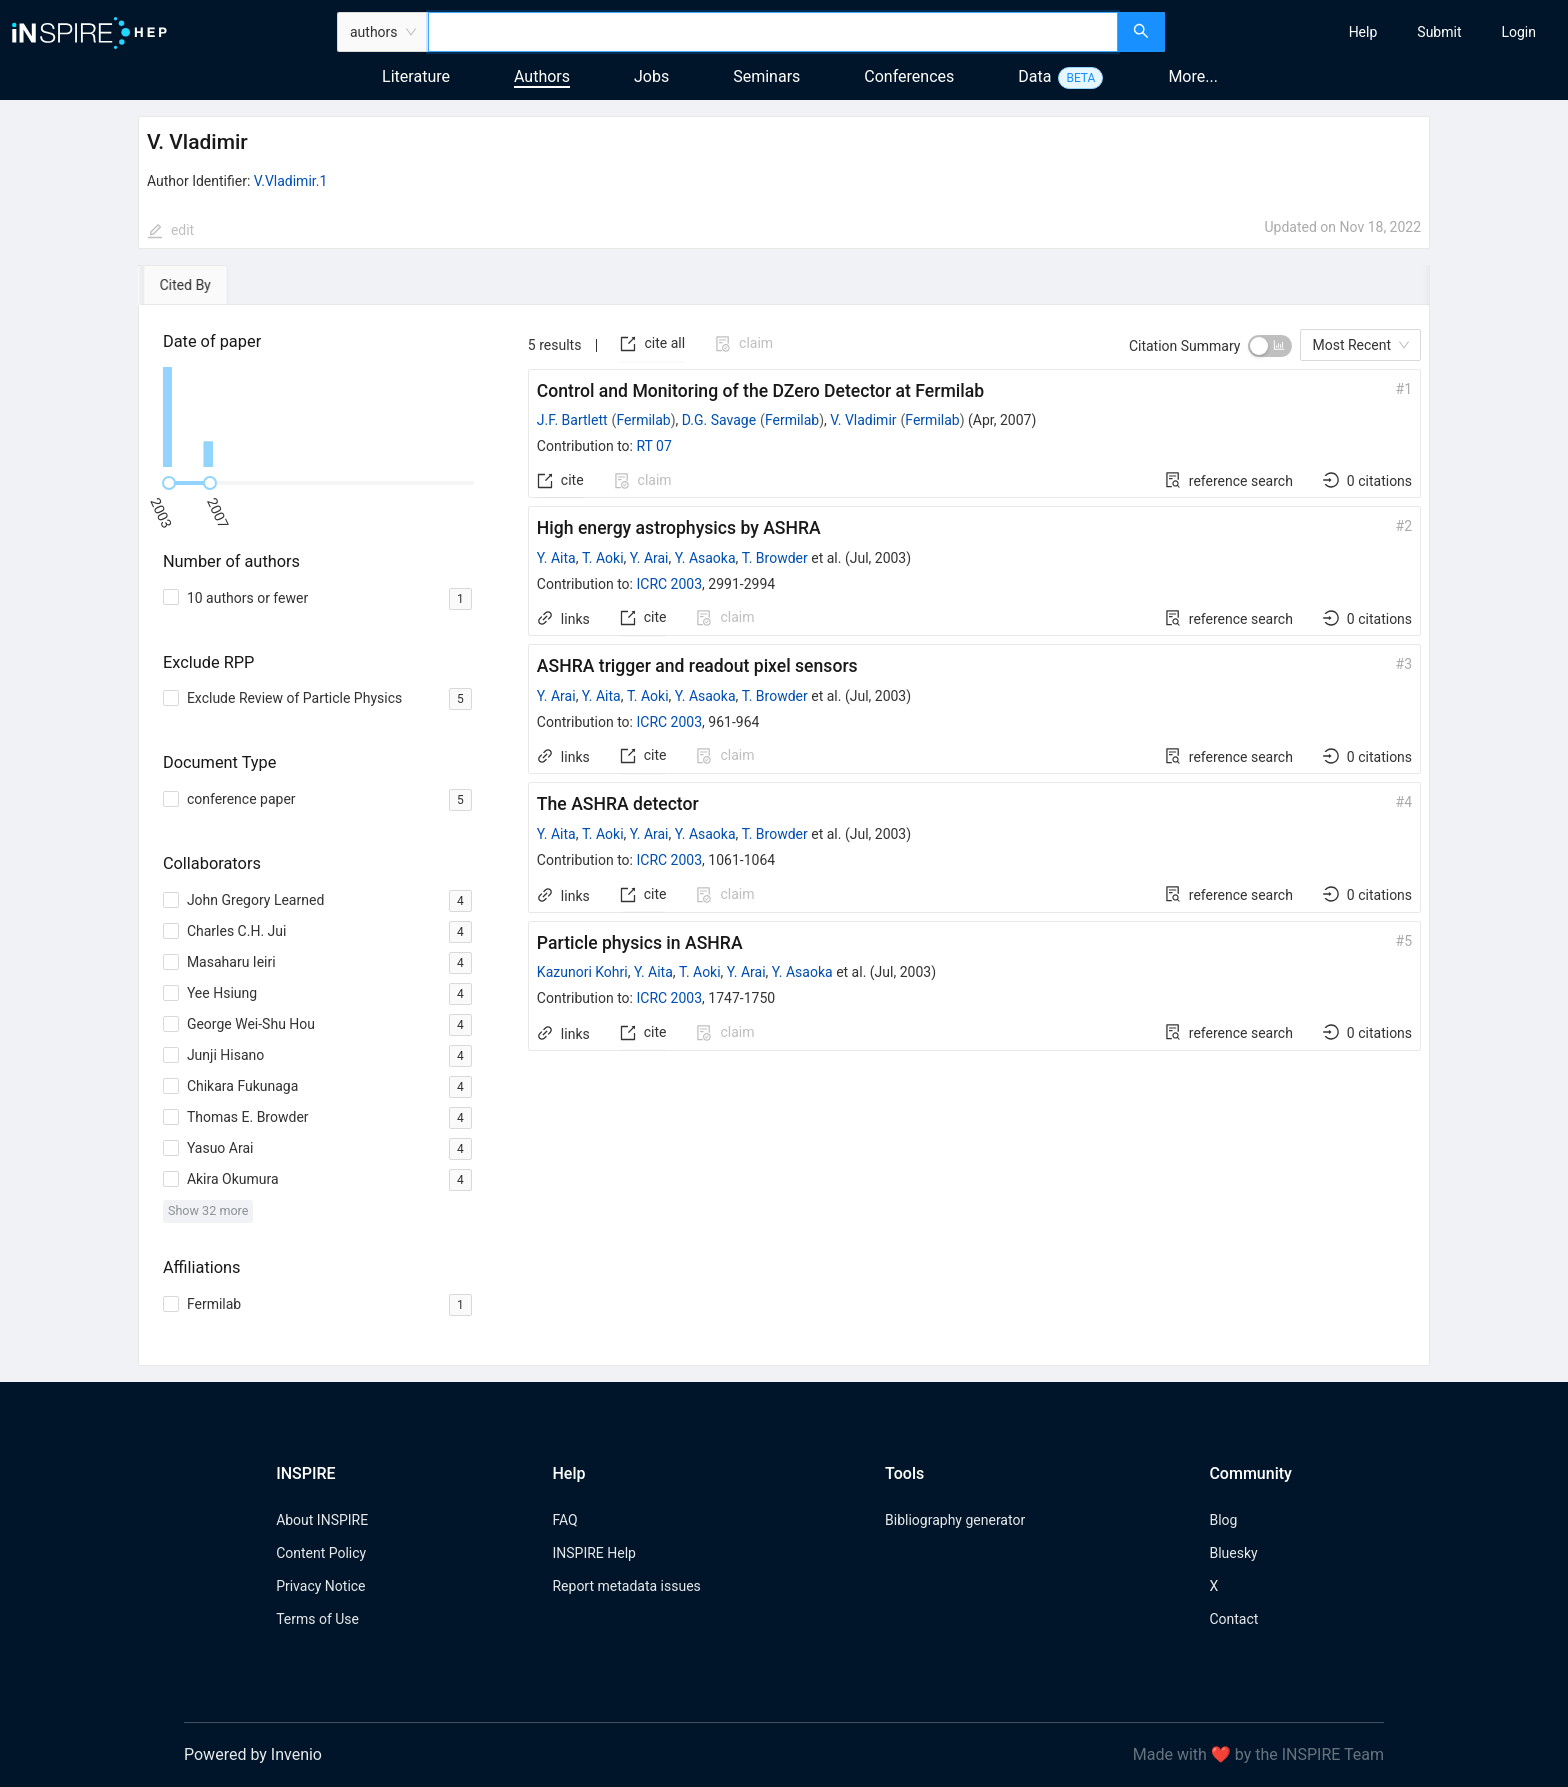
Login (1518, 32)
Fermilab (643, 420)
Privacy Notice (320, 1586)
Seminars (766, 76)
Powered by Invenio (253, 1754)
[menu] (1369, 32)
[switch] (1270, 346)
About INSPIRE (322, 1520)
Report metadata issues (626, 1586)
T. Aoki (603, 558)
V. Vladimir (863, 420)
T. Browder (775, 558)
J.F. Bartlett (572, 420)
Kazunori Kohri (582, 972)
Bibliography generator (955, 1520)
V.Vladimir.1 (290, 181)
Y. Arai (649, 558)
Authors (542, 76)
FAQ (564, 1520)
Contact (1233, 1619)
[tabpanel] (784, 835)
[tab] (195, 285)
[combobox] (773, 32)
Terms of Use (317, 1619)
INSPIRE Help (593, 1553)
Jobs (651, 76)
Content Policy (321, 1553)
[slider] (169, 483)
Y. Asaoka (705, 558)
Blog (1223, 1520)
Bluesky (1233, 1553)
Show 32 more (208, 1210)
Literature (416, 76)
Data (1034, 76)
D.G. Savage (719, 420)
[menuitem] (1363, 32)
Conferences (909, 76)
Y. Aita (556, 558)
